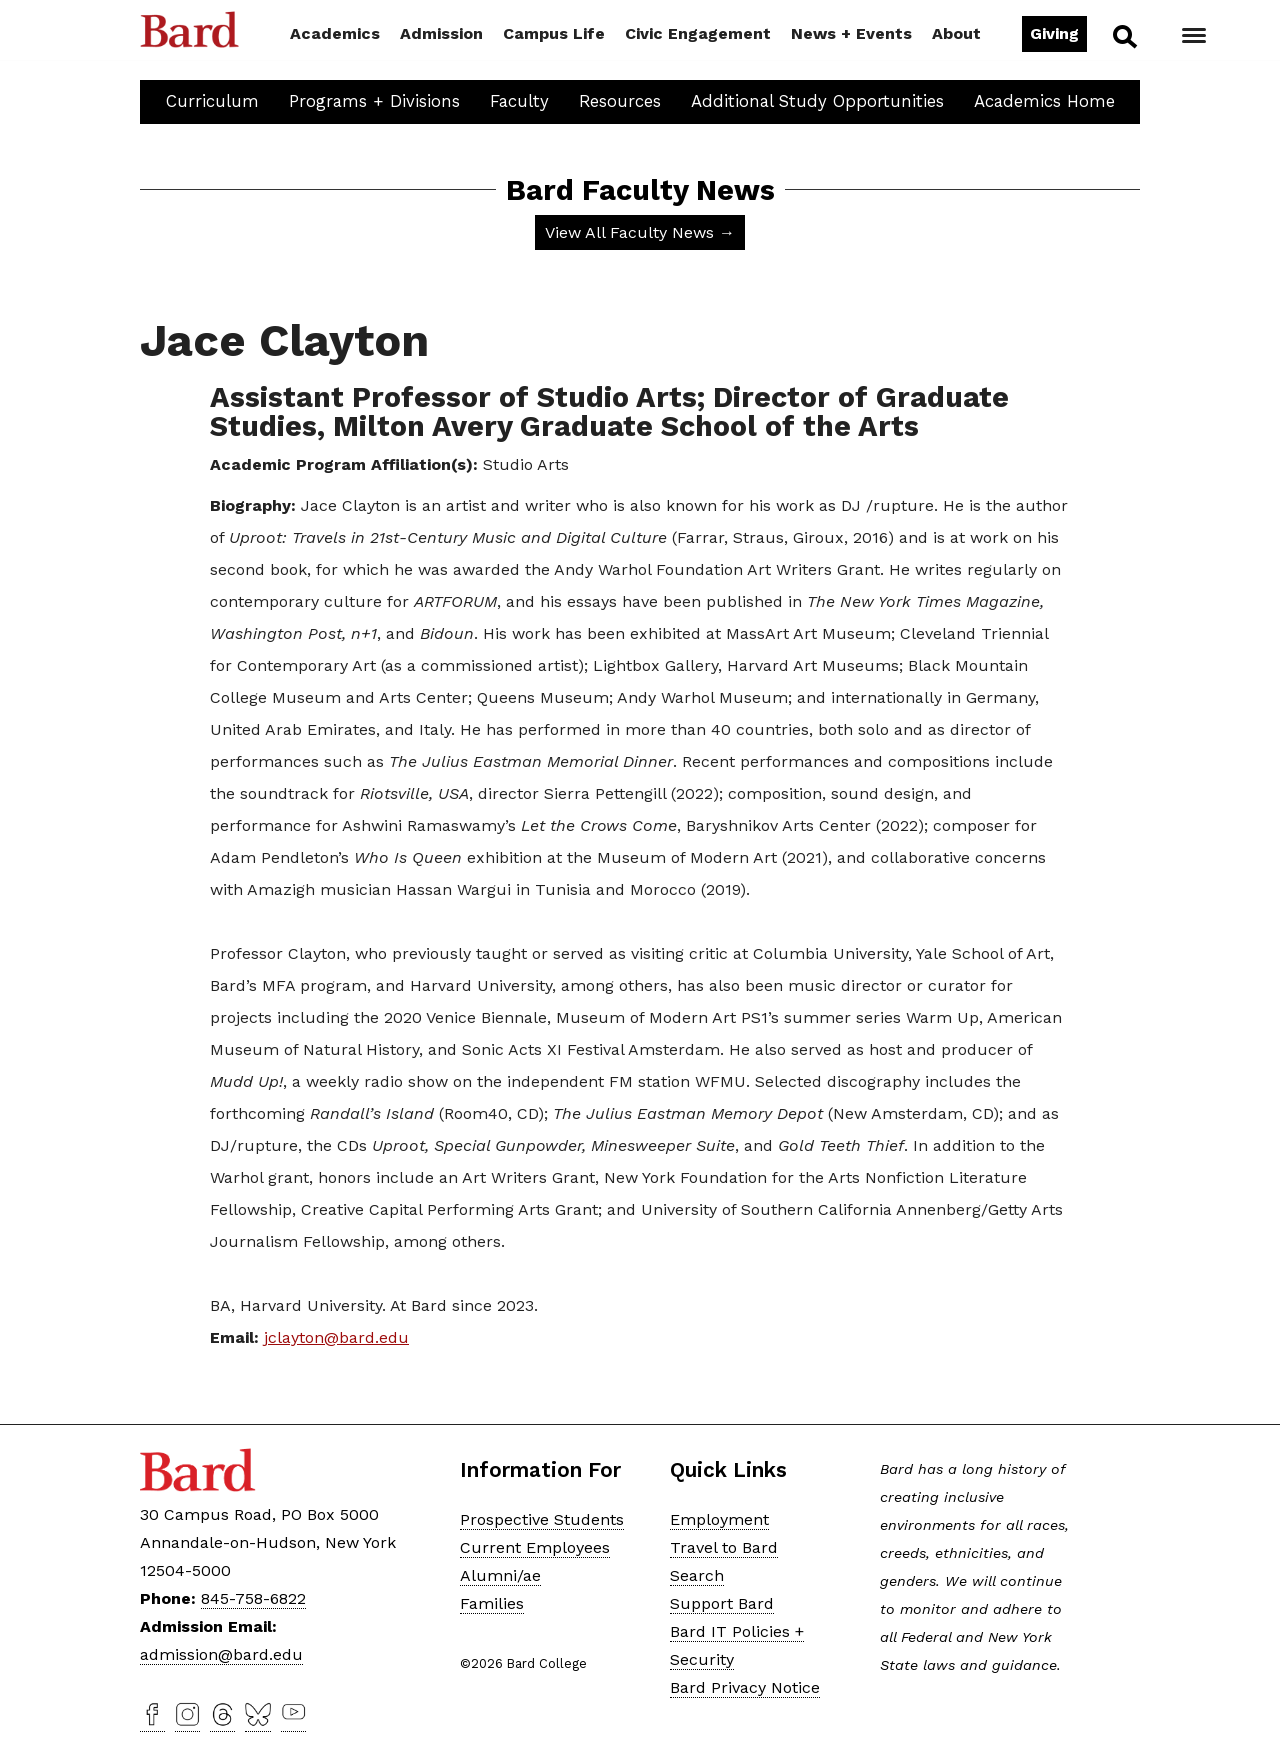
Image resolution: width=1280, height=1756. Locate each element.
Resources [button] (620, 101)
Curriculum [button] (212, 101)
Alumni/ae (500, 1575)
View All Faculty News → (640, 232)
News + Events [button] (851, 33)
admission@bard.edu (221, 1654)
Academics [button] (335, 33)
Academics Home (1044, 101)
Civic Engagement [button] (698, 33)
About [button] (956, 33)
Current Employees (535, 1547)
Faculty (519, 101)
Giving (1054, 33)
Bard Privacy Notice (745, 1687)
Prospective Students (542, 1519)
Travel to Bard (724, 1547)
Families (492, 1603)
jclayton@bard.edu (336, 1337)
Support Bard (722, 1603)
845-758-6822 (253, 1598)
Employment (719, 1519)
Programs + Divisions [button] (374, 101)
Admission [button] (441, 33)
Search (1123, 36)
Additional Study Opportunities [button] (817, 101)
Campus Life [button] (554, 33)
